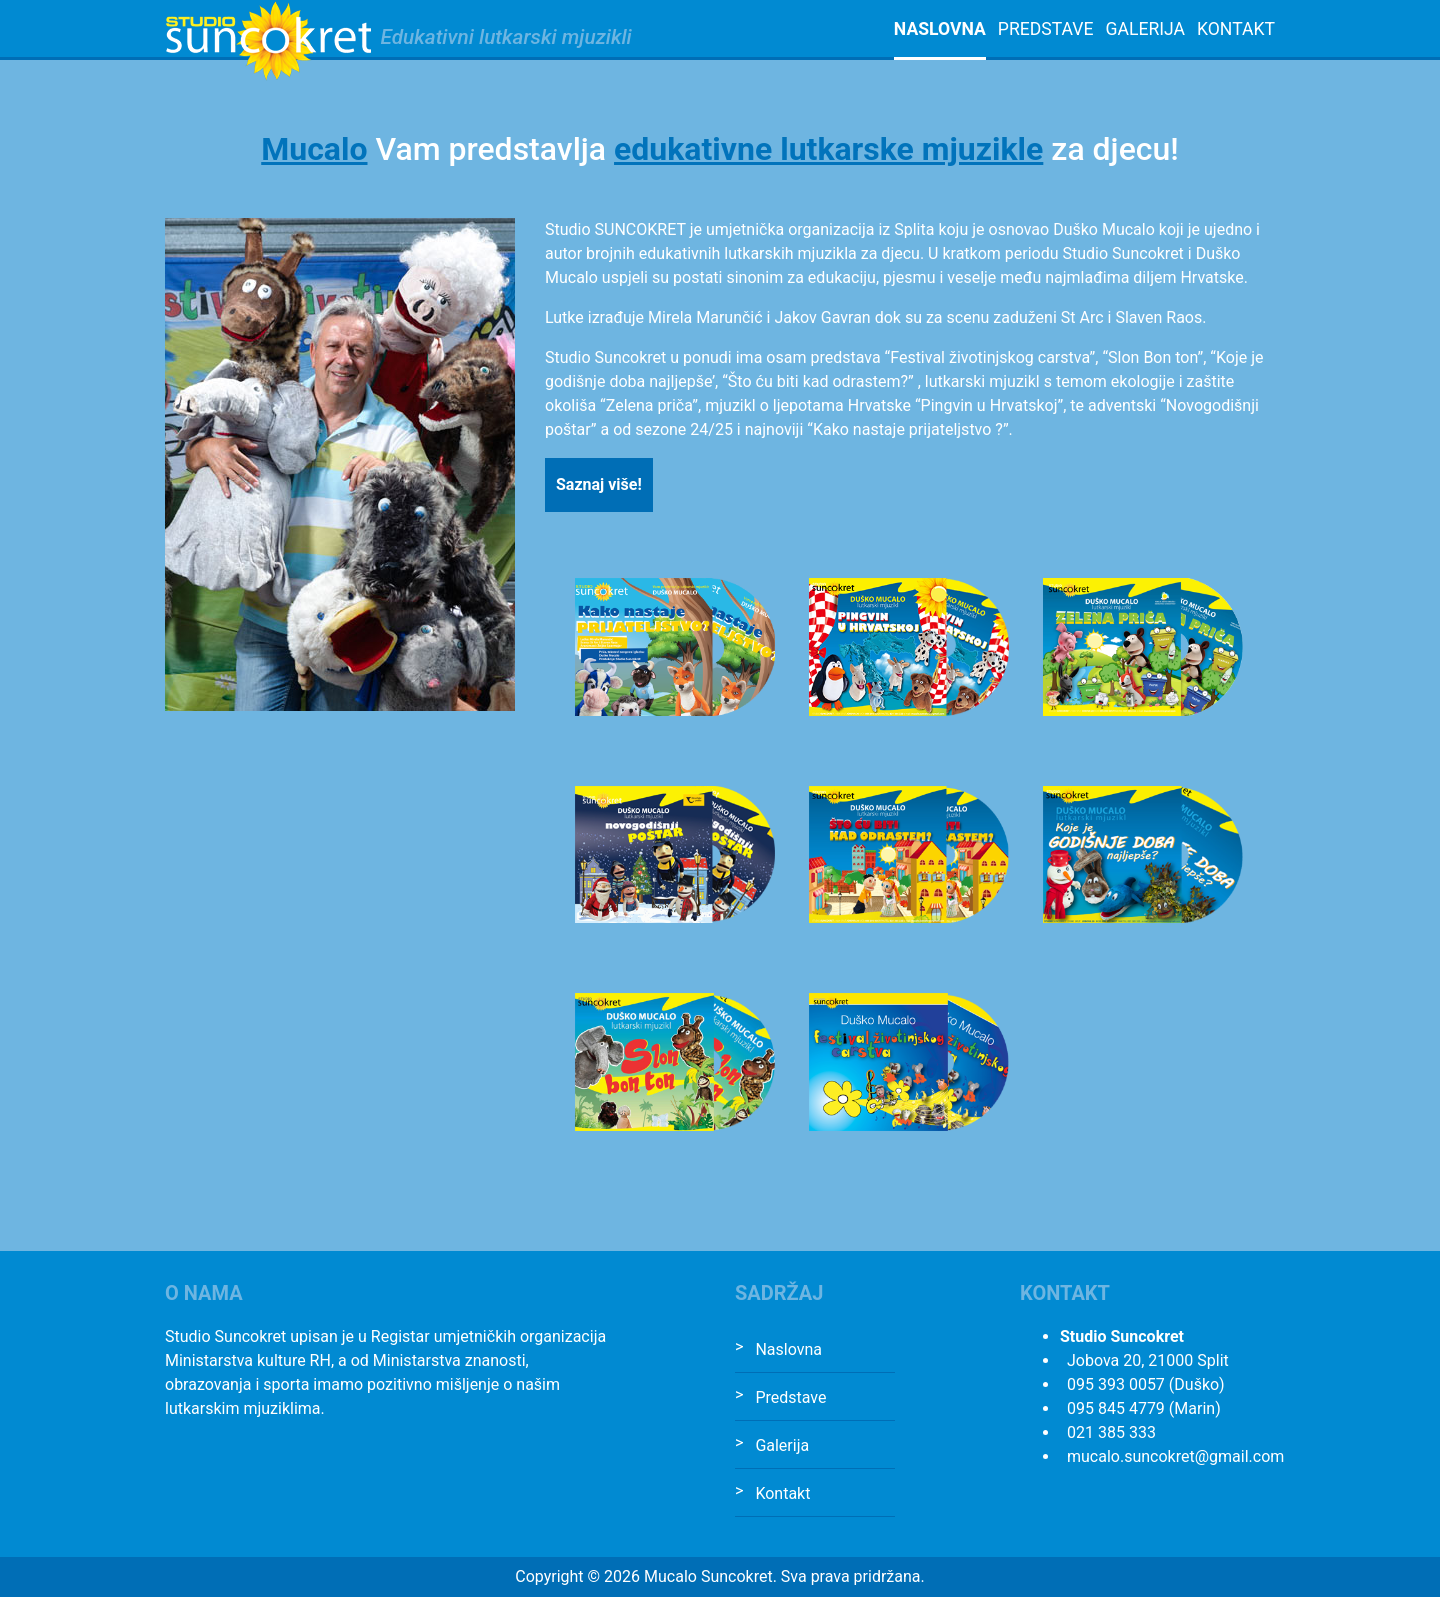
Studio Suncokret (268, 41)
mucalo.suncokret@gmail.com (1175, 1456)
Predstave (1046, 29)
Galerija (1145, 29)
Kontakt (1236, 29)
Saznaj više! (599, 484)
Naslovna (940, 29)
